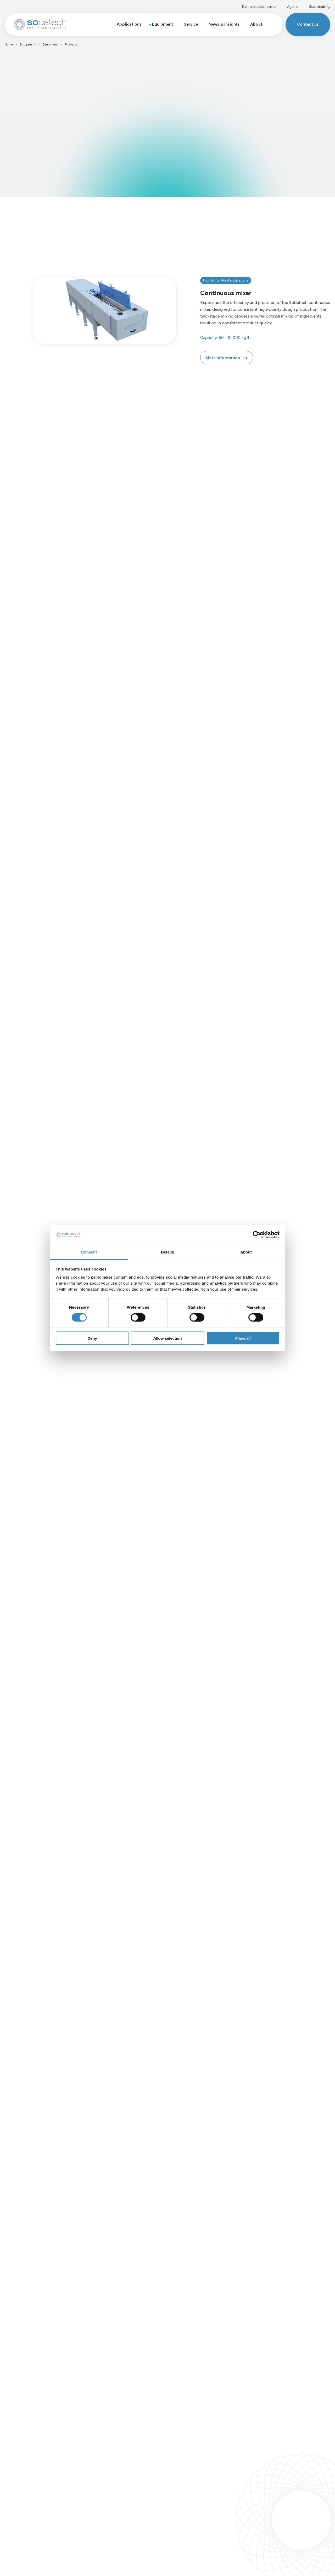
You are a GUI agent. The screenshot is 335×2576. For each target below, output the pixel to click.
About (256, 24)
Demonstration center (259, 6)
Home (9, 44)
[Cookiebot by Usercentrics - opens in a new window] (257, 1235)
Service (191, 24)
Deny (92, 1338)
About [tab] (246, 1252)
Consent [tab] (89, 1252)
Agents (293, 6)
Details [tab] (167, 1252)
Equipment (162, 24)
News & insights (224, 24)
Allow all (243, 1338)
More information (223, 357)
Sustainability (319, 6)
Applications (129, 24)
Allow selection (167, 1338)
